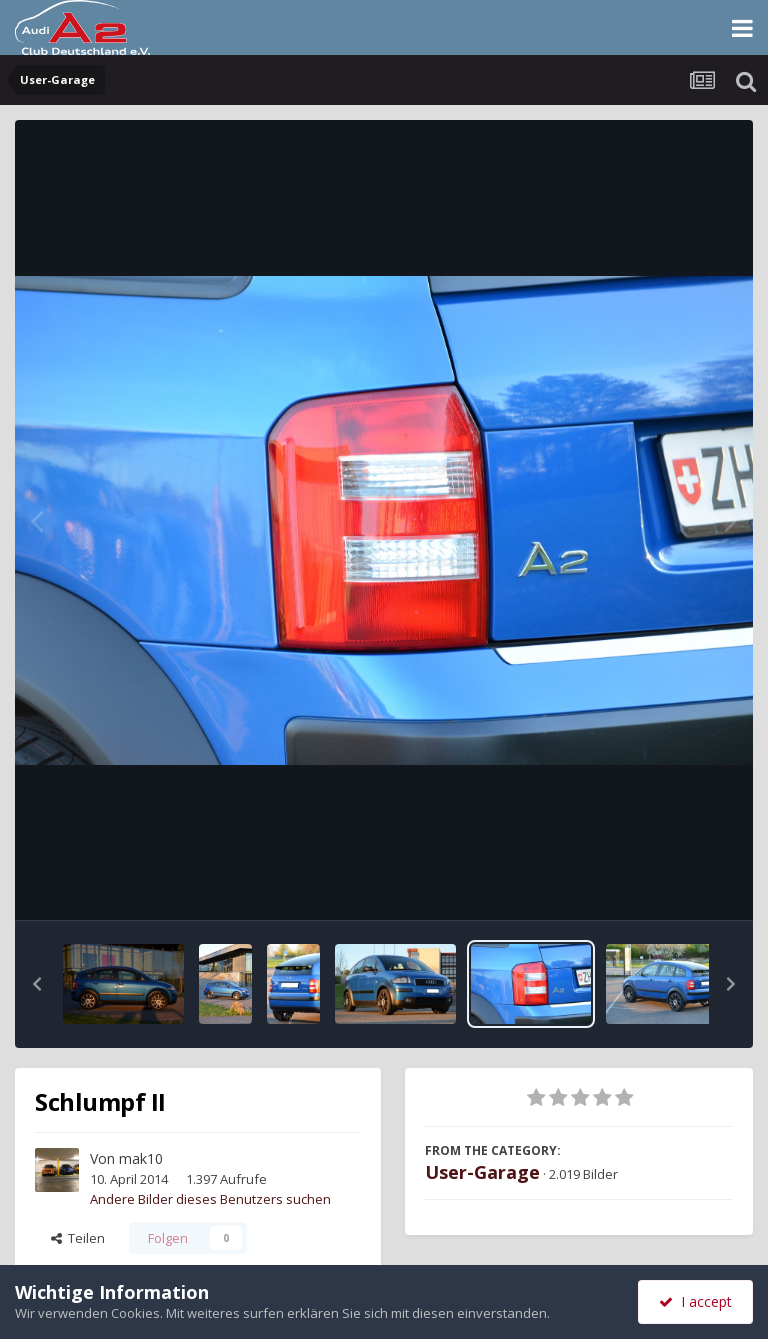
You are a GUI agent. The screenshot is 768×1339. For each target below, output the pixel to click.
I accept (695, 1301)
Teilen (78, 1238)
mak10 (141, 1158)
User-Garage (482, 1172)
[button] (37, 984)
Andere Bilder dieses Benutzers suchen (210, 1199)
